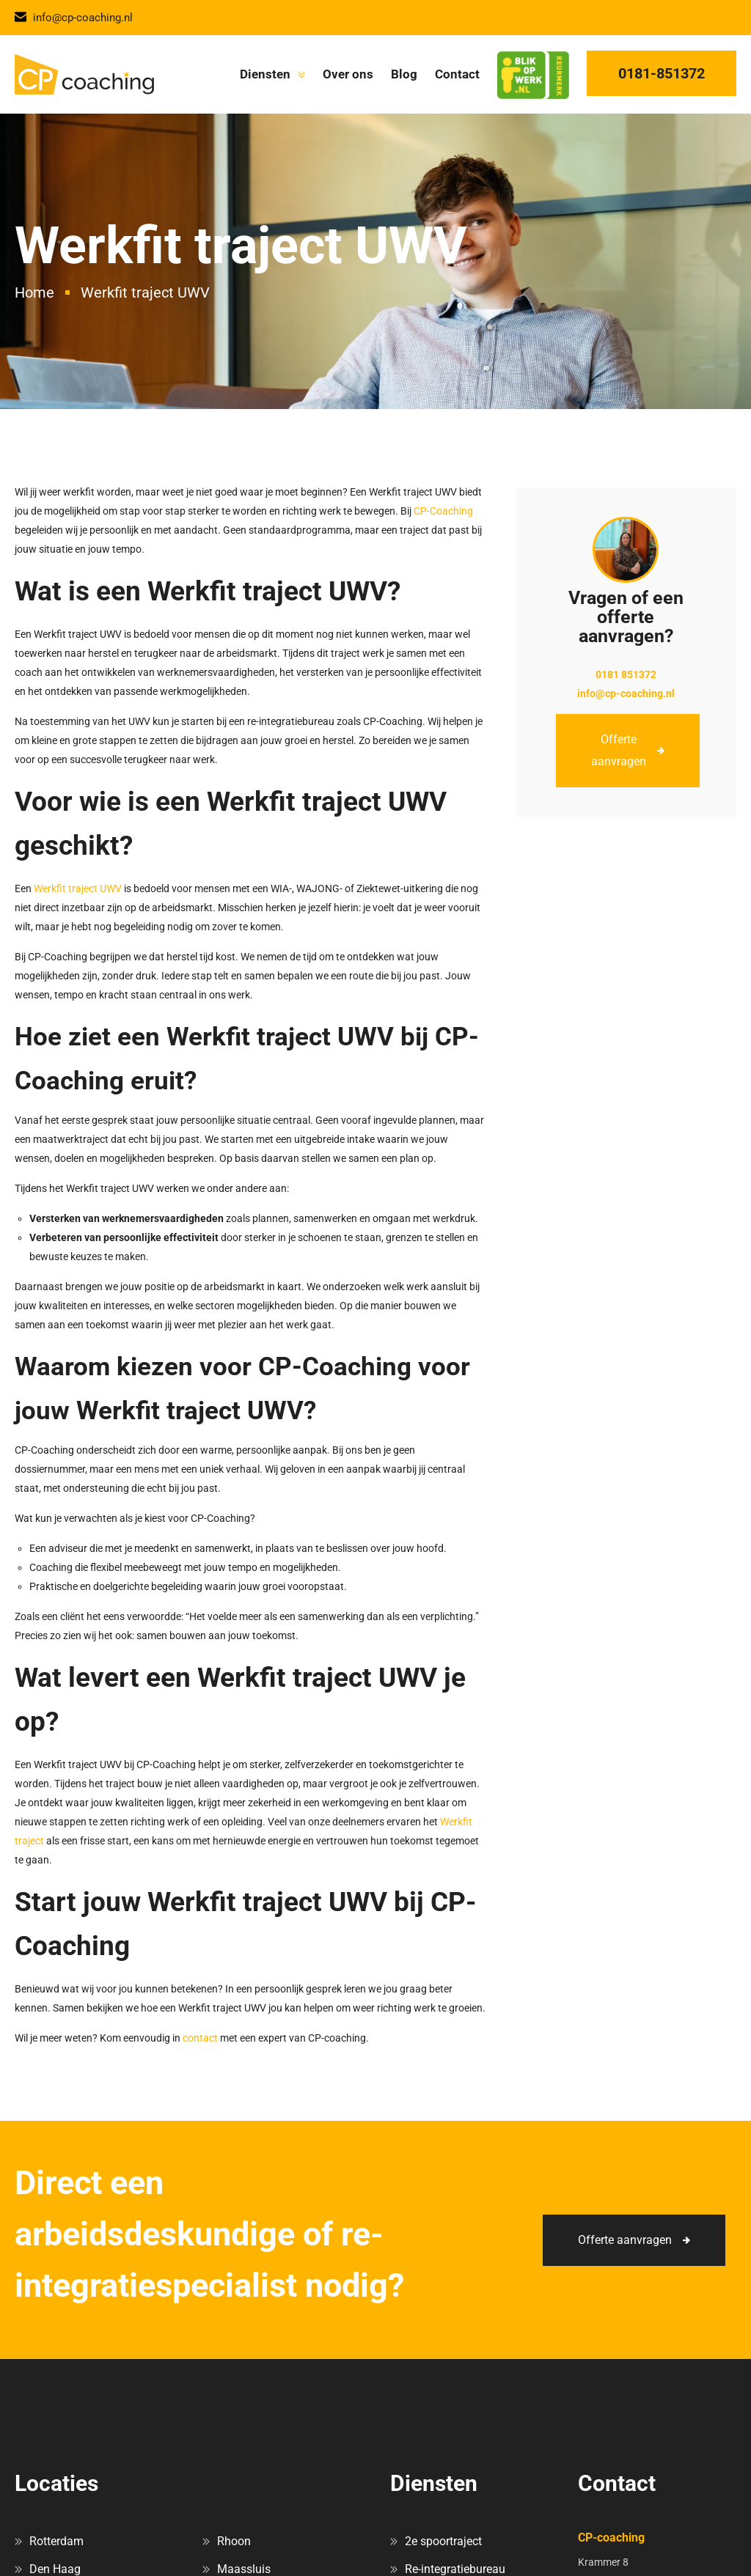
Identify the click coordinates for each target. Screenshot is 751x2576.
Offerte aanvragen (618, 750)
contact (200, 2038)
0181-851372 (661, 73)
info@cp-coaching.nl (74, 17)
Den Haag (55, 2569)
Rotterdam (56, 2541)
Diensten (265, 74)
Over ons (348, 74)
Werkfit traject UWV (78, 888)
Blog (404, 74)
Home (34, 292)
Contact (457, 74)
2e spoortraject (443, 2541)
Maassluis (244, 2569)
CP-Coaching (443, 511)
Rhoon (234, 2541)
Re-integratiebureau (455, 2569)
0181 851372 (626, 674)
